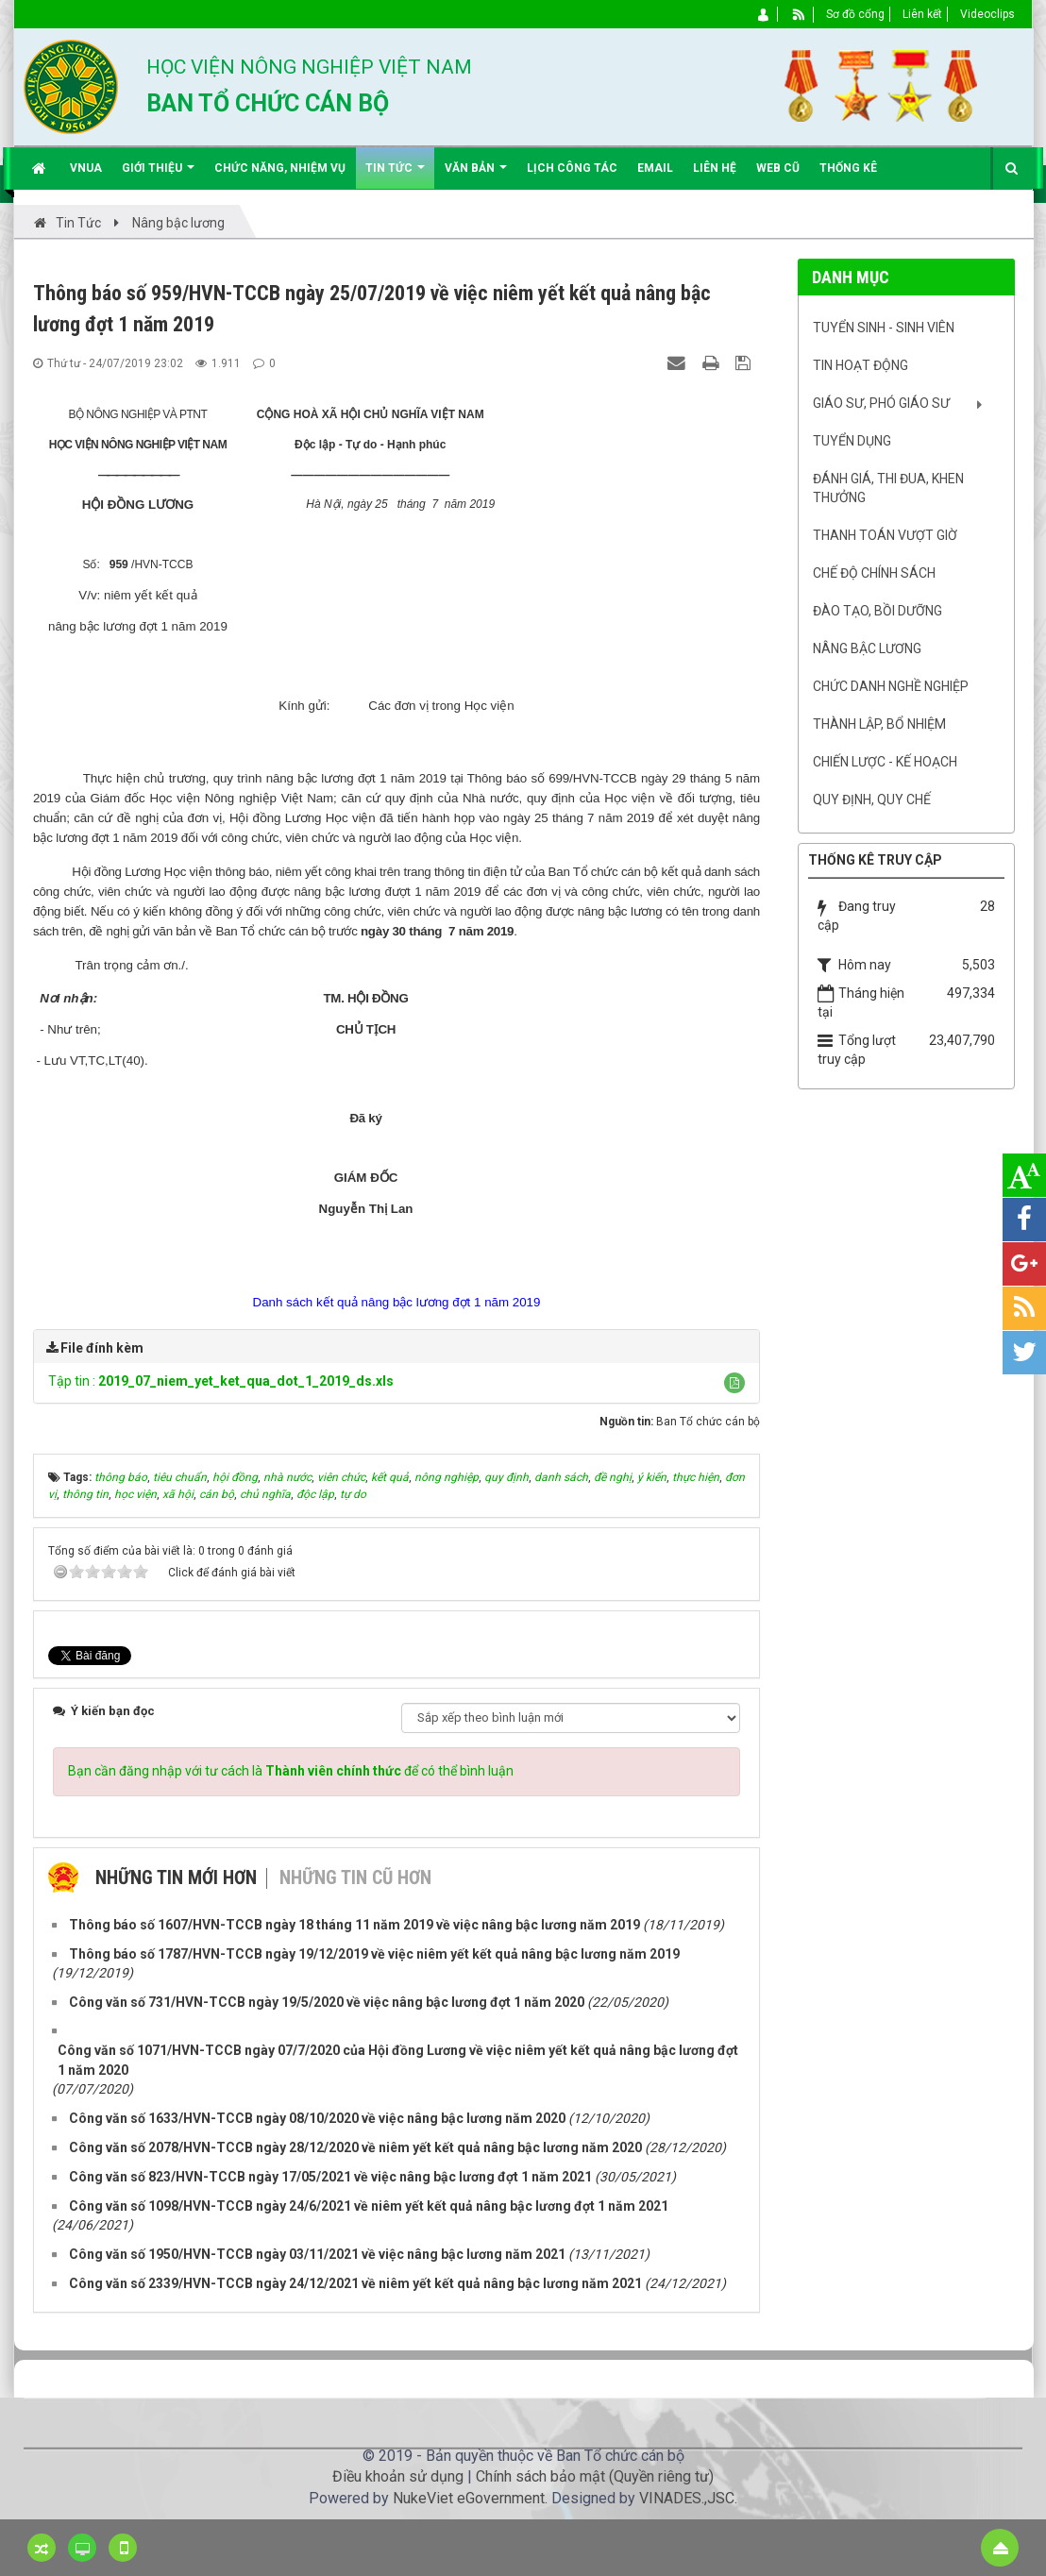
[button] (734, 1382)
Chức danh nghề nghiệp (891, 686)
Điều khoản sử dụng (398, 2476)
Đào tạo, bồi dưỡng (877, 610)
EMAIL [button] (655, 168)
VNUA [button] (86, 168)
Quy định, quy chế (872, 799)
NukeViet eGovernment (469, 2498)
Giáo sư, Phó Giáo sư (881, 403)
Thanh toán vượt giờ (885, 535)
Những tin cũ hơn (355, 1877)
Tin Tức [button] (395, 175)
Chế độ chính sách (874, 573)
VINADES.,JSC (686, 2498)
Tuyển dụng (852, 440)
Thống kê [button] (848, 168)
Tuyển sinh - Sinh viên (883, 327)
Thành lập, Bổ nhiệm (879, 724)
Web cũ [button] (778, 168)
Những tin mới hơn (176, 1877)
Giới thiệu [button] (158, 175)
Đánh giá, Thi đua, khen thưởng (888, 488)
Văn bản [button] (476, 175)
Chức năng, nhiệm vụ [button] (280, 168)
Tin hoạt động (860, 365)
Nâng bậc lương (867, 648)
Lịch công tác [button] (572, 168)
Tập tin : (221, 1381)
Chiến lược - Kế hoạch (885, 761)
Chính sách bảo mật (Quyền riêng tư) (595, 2476)
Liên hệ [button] (714, 168)
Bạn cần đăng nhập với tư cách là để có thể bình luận (291, 1770)
